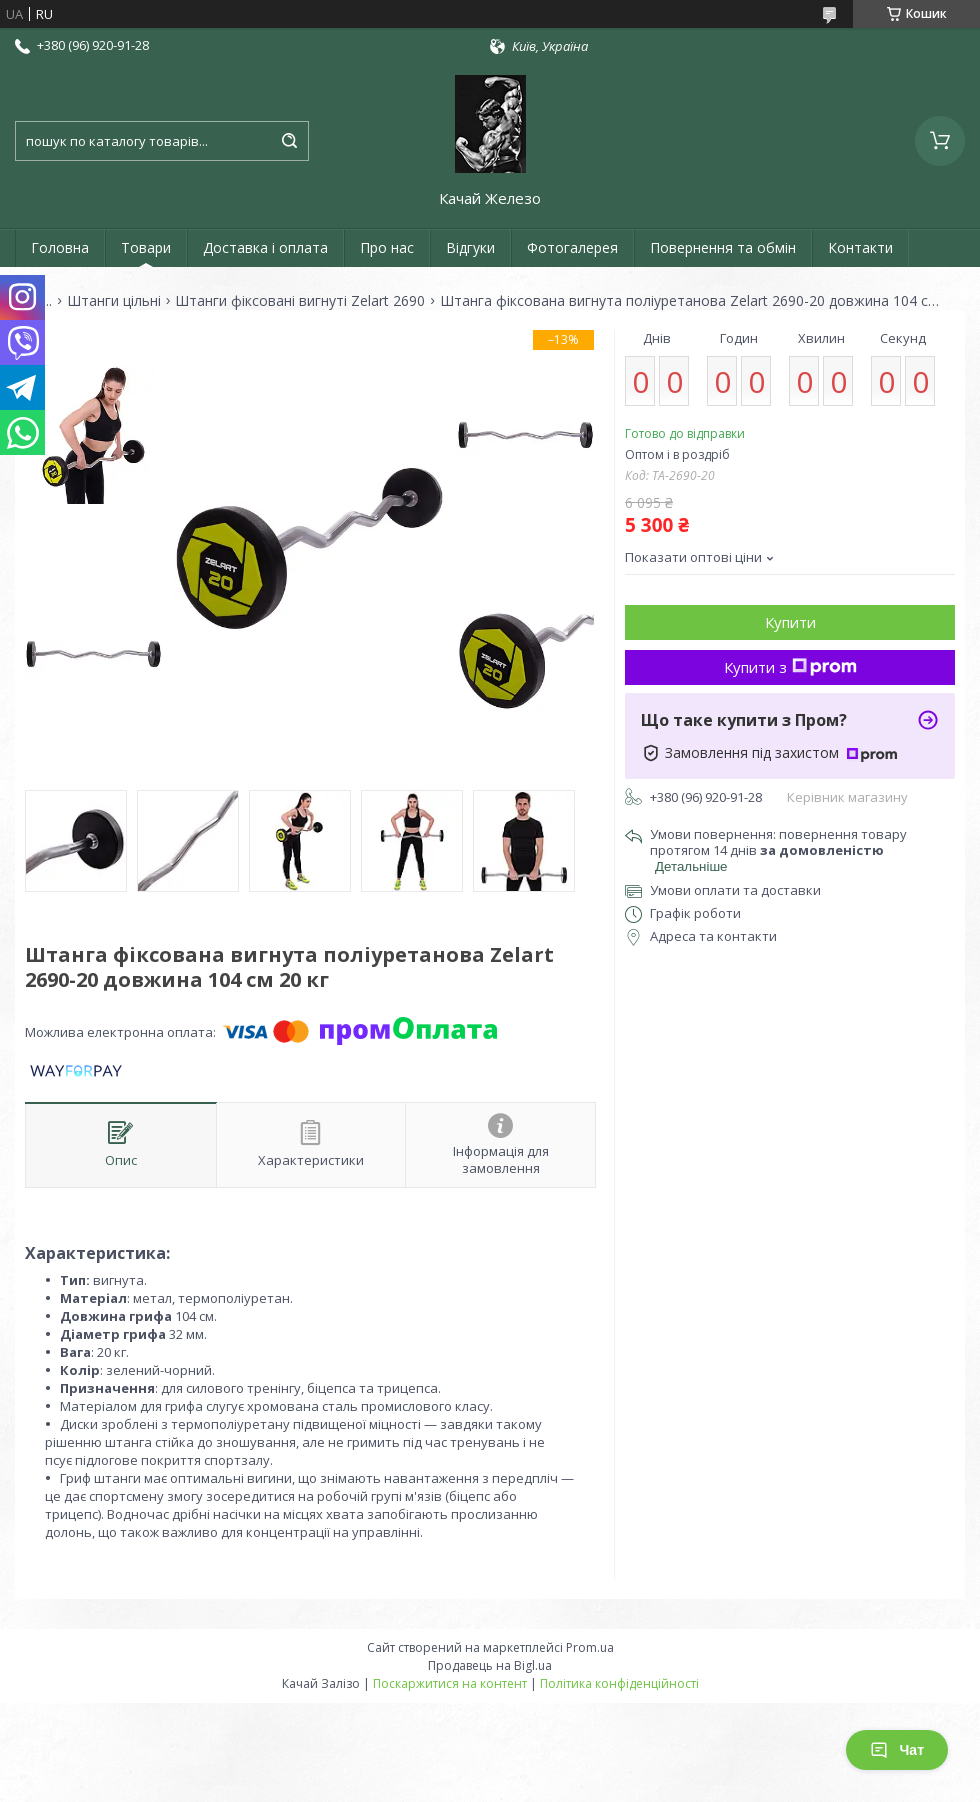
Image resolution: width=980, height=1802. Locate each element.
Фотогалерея (572, 247)
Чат (897, 1750)
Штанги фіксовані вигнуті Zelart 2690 (300, 301)
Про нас (387, 247)
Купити (790, 622)
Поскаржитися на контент (450, 1683)
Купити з (790, 667)
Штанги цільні (114, 301)
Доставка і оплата (265, 247)
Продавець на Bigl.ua (490, 1665)
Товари (146, 247)
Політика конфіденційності (619, 1683)
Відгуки (470, 247)
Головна (60, 247)
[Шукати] (289, 141)
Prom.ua (590, 1647)
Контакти (860, 247)
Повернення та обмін (723, 247)
